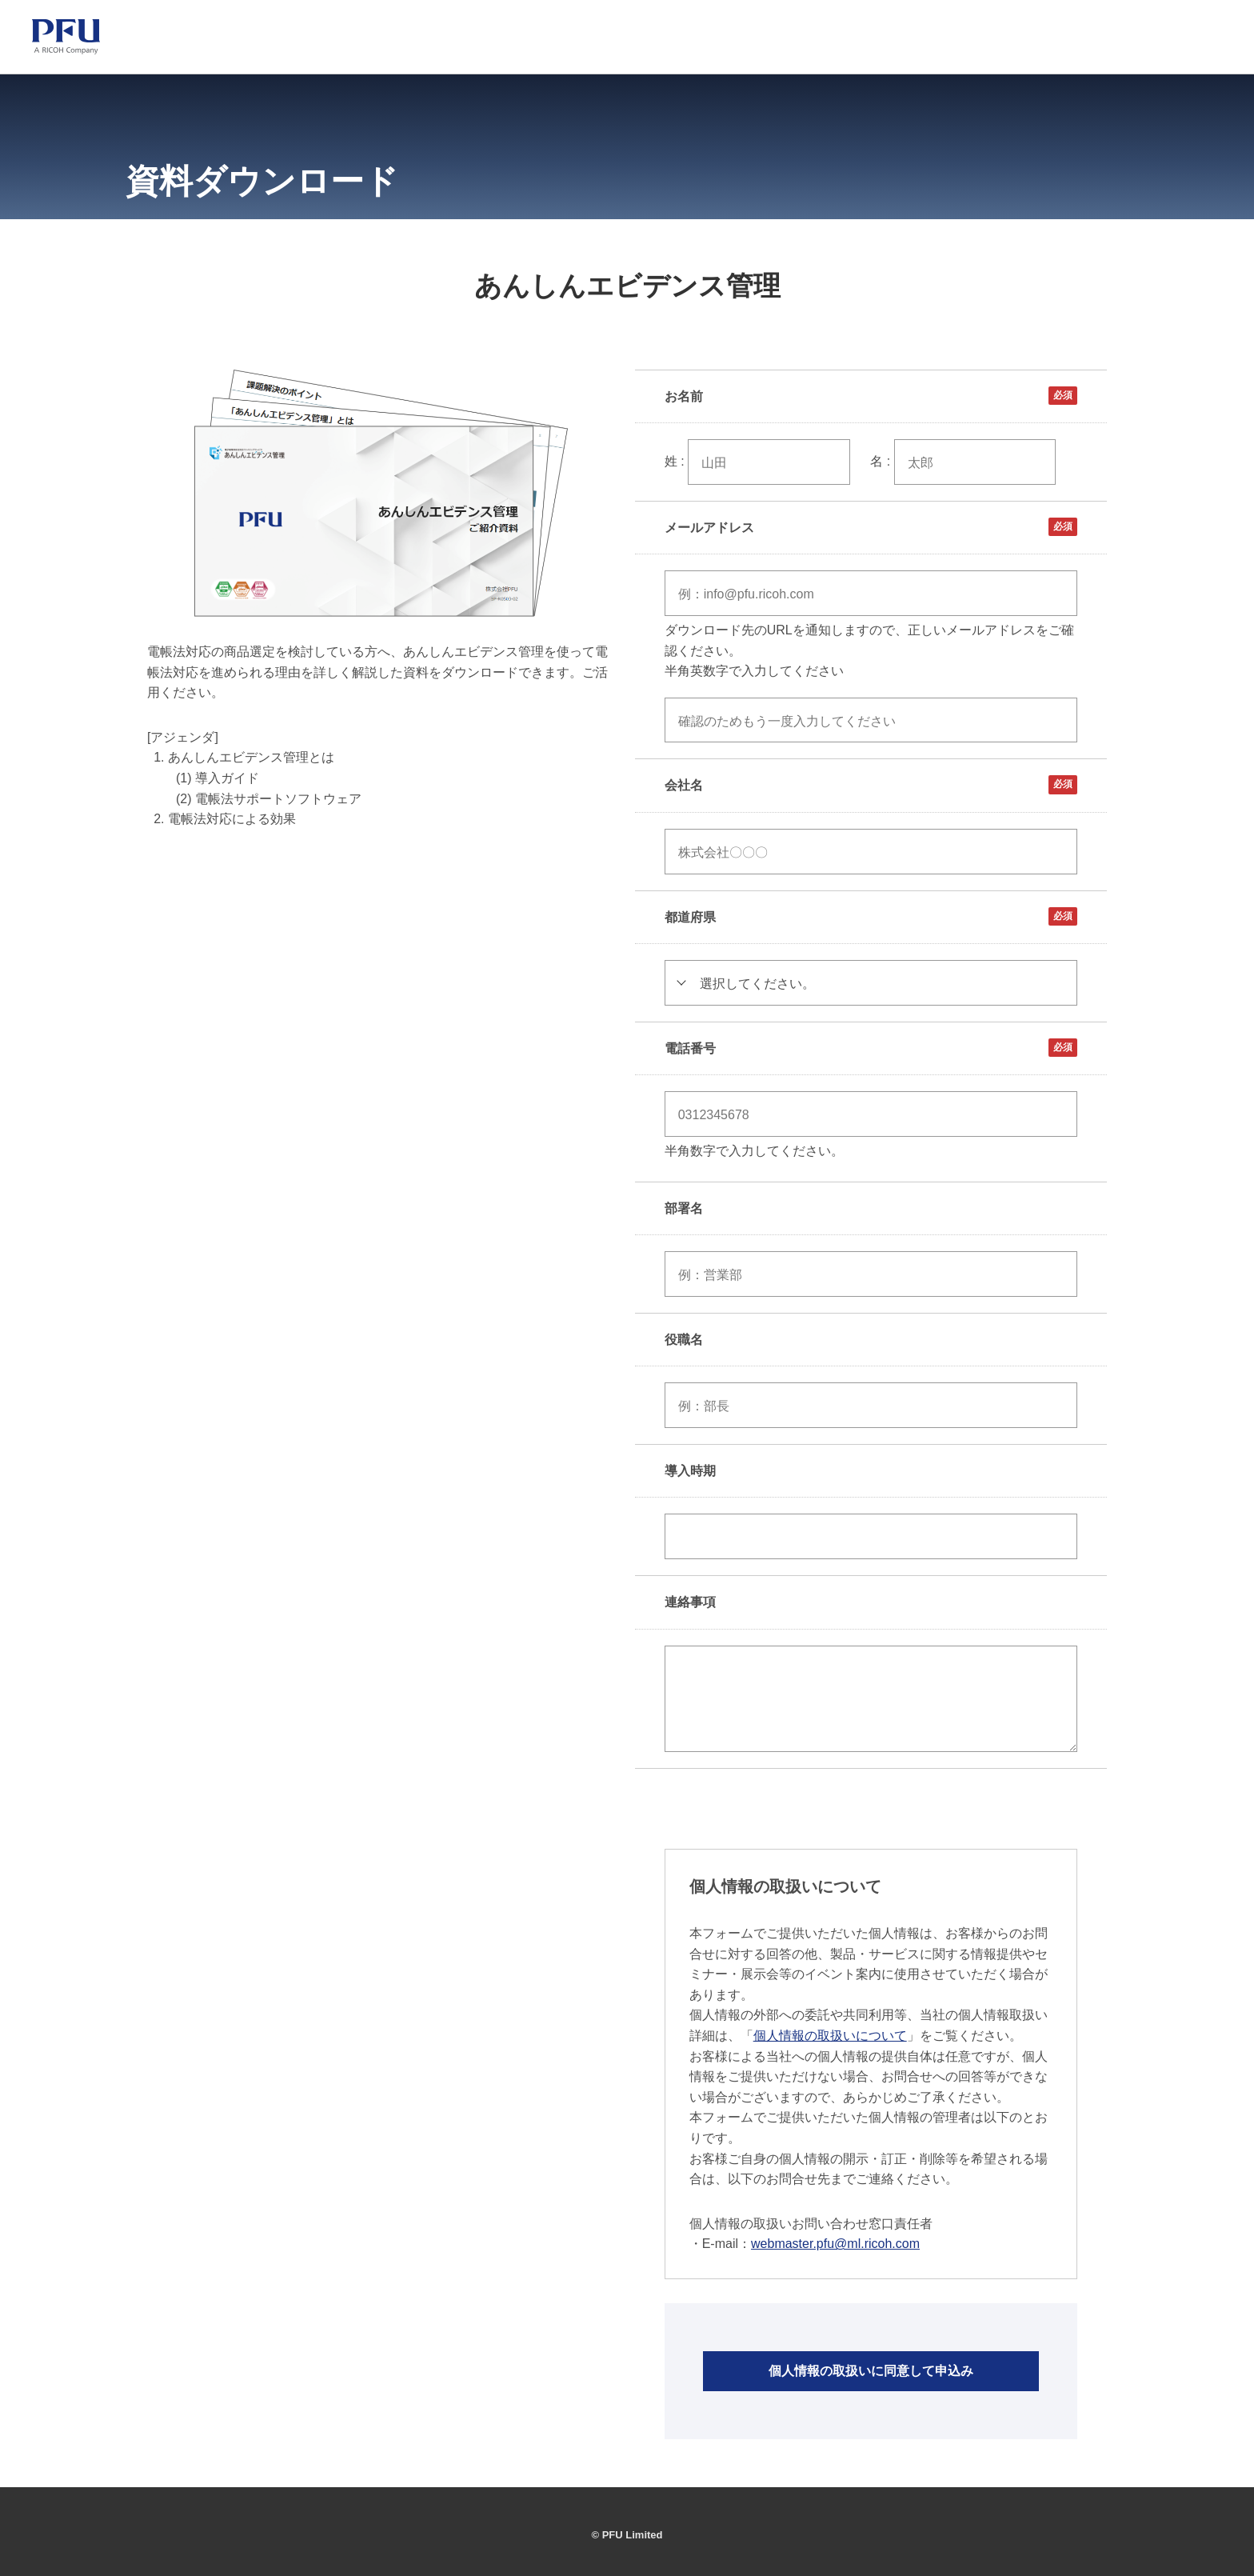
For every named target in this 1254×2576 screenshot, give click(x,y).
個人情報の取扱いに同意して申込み (871, 2371)
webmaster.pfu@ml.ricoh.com (835, 2243)
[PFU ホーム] (66, 37)
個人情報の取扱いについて (830, 2035)
